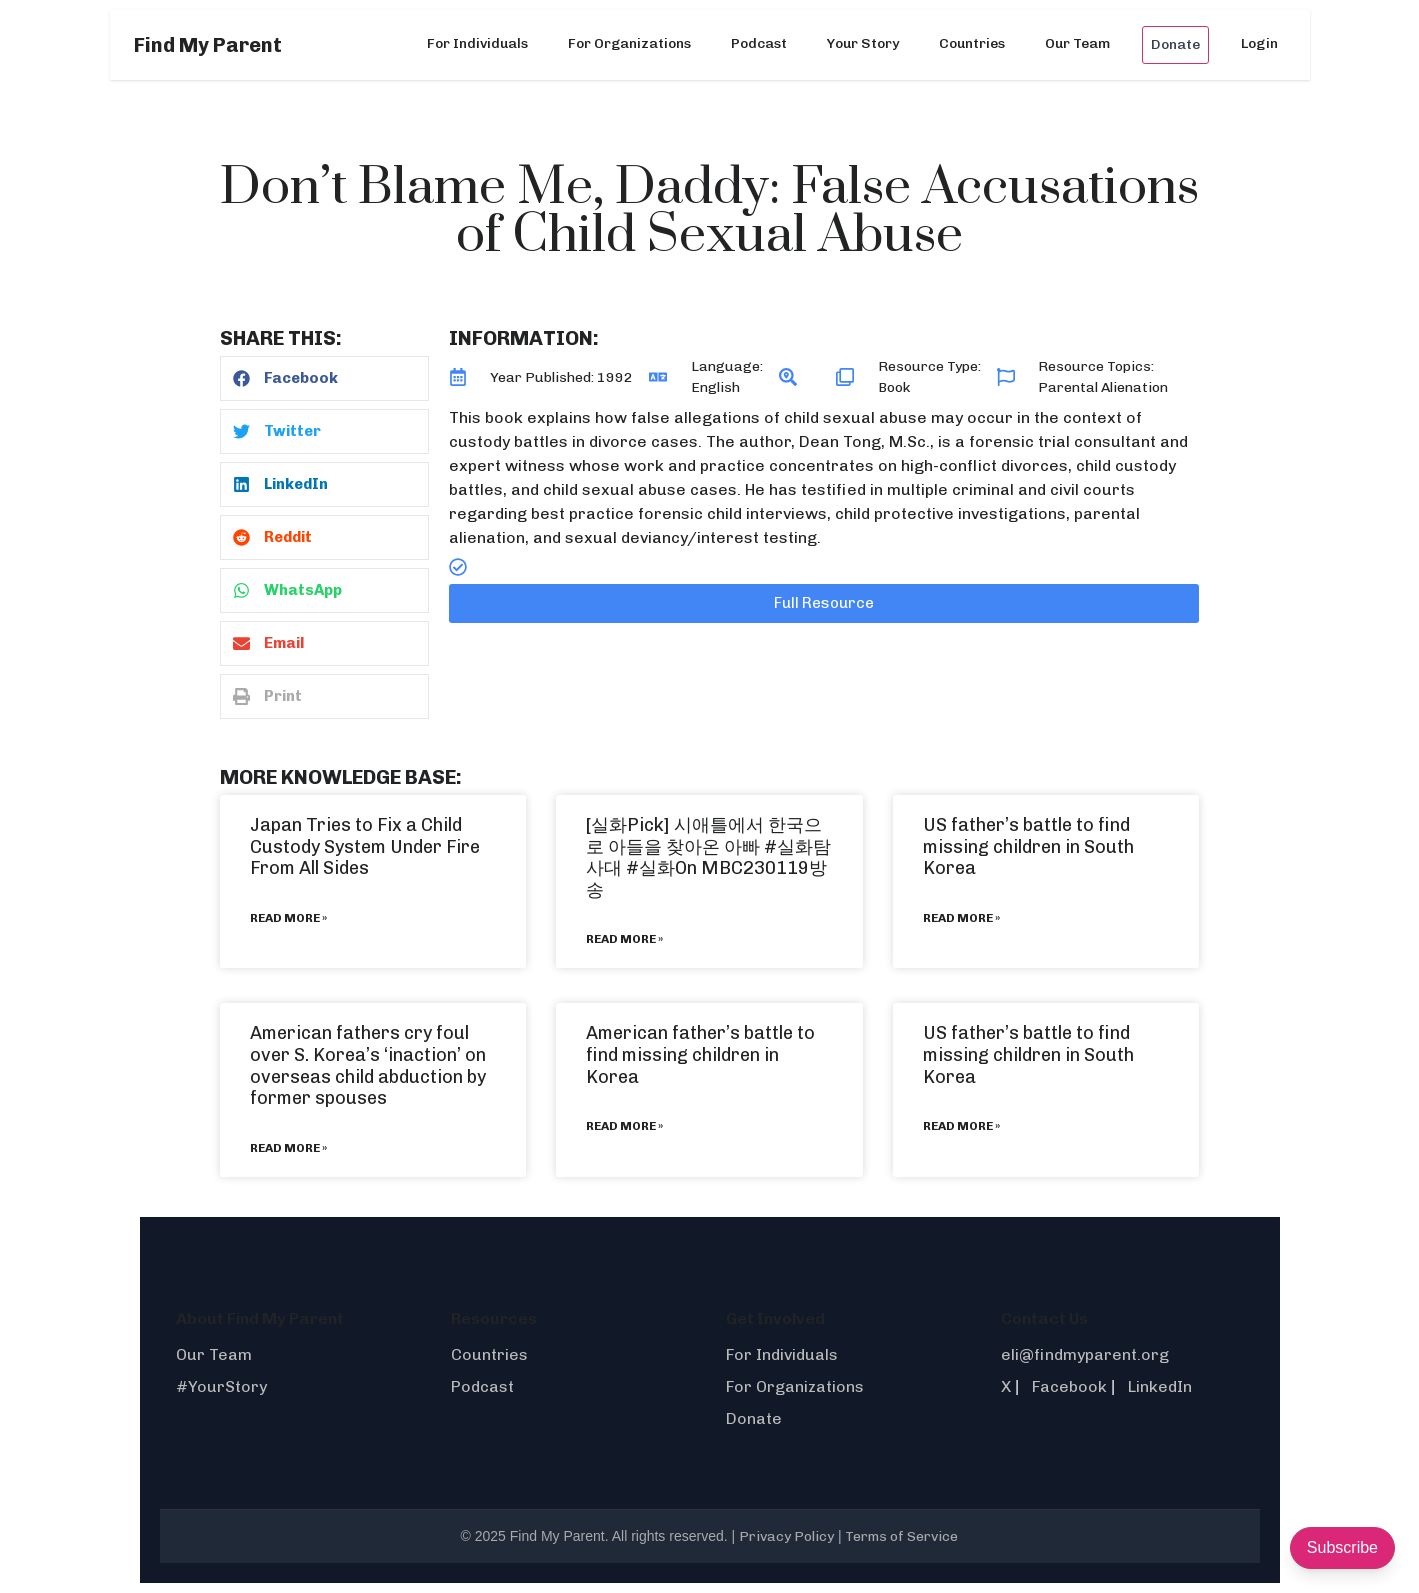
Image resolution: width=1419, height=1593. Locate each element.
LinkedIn (1160, 1386)
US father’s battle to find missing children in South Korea (1028, 846)
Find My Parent (208, 45)
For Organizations (629, 43)
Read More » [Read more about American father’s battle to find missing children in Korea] (624, 1126)
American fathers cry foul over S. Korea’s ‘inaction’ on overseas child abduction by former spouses (368, 1065)
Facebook (1069, 1386)
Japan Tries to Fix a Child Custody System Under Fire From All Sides (365, 846)
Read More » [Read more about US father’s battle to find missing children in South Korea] (961, 918)
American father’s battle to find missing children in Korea (700, 1054)
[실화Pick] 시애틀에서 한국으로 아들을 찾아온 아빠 (704, 836)
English (715, 387)
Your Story (863, 43)
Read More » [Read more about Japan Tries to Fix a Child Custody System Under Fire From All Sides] (288, 918)
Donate (1175, 44)
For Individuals (477, 43)
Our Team (1077, 43)
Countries (972, 43)
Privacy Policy (786, 1536)
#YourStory (221, 1386)
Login (1259, 43)
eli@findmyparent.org (1085, 1354)
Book (894, 387)
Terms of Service (901, 1536)
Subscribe (1342, 1547)
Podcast (759, 43)
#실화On (661, 868)
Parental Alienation (1103, 387)
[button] (324, 378)
